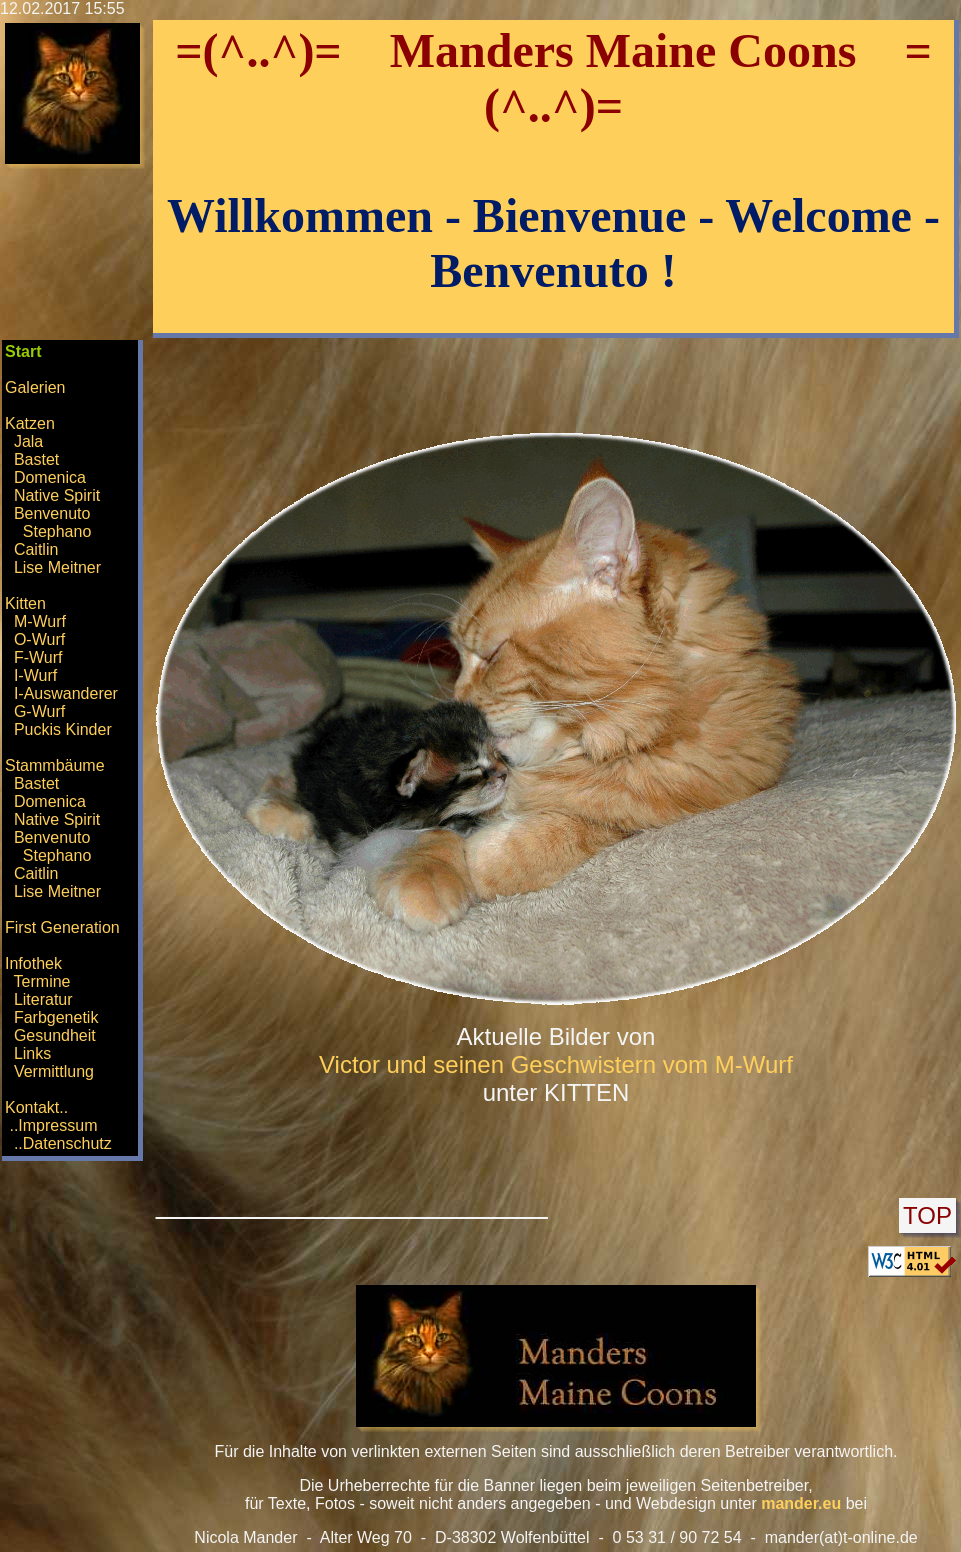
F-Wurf (38, 657)
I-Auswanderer (66, 693)
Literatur (43, 999)
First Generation (62, 927)
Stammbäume (55, 765)
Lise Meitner (57, 567)
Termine (42, 981)
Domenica (50, 477)
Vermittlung (54, 1071)
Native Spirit (57, 495)
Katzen (30, 423)
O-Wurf (39, 639)
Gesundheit (55, 1035)
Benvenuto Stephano (48, 522)
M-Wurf (40, 621)
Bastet (36, 459)
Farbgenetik (56, 1017)
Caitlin (36, 549)
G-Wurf (39, 711)
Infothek (33, 963)
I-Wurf (35, 675)
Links (32, 1053)
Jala (28, 441)
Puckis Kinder (63, 729)
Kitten (25, 603)
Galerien (35, 387)
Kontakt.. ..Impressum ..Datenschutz (58, 1125)
